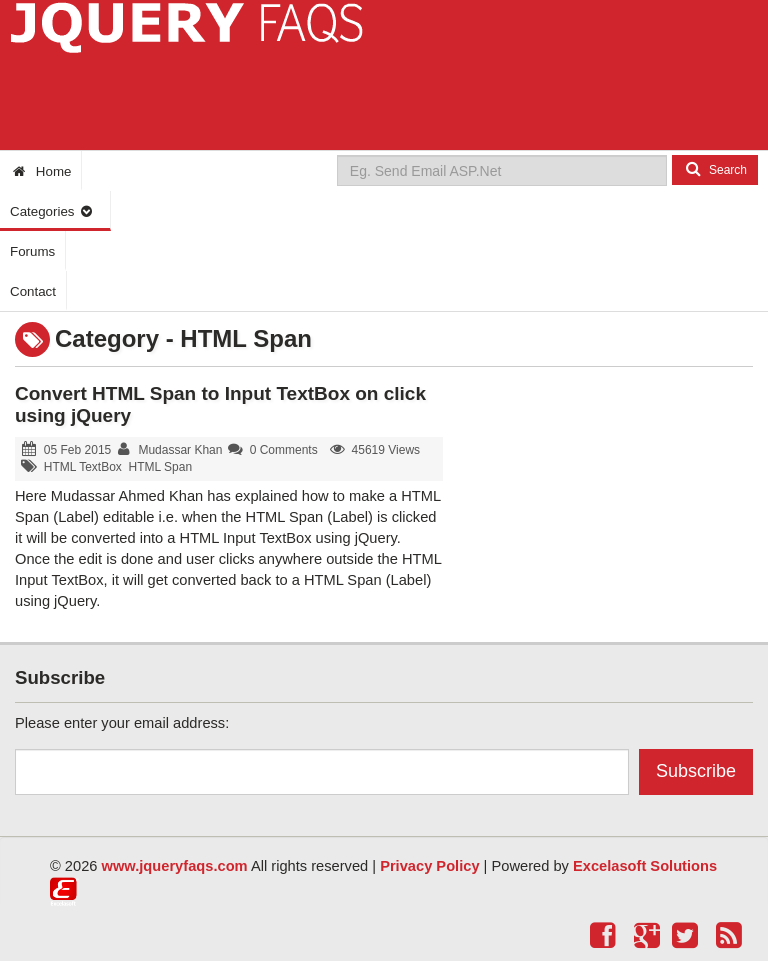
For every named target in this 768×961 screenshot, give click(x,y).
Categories (52, 211)
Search (715, 169)
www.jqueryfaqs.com (175, 866)
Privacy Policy (429, 866)
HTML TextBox (83, 467)
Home (40, 171)
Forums (32, 251)
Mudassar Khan (180, 450)
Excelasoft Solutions (645, 866)
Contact (33, 291)
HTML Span (161, 467)
